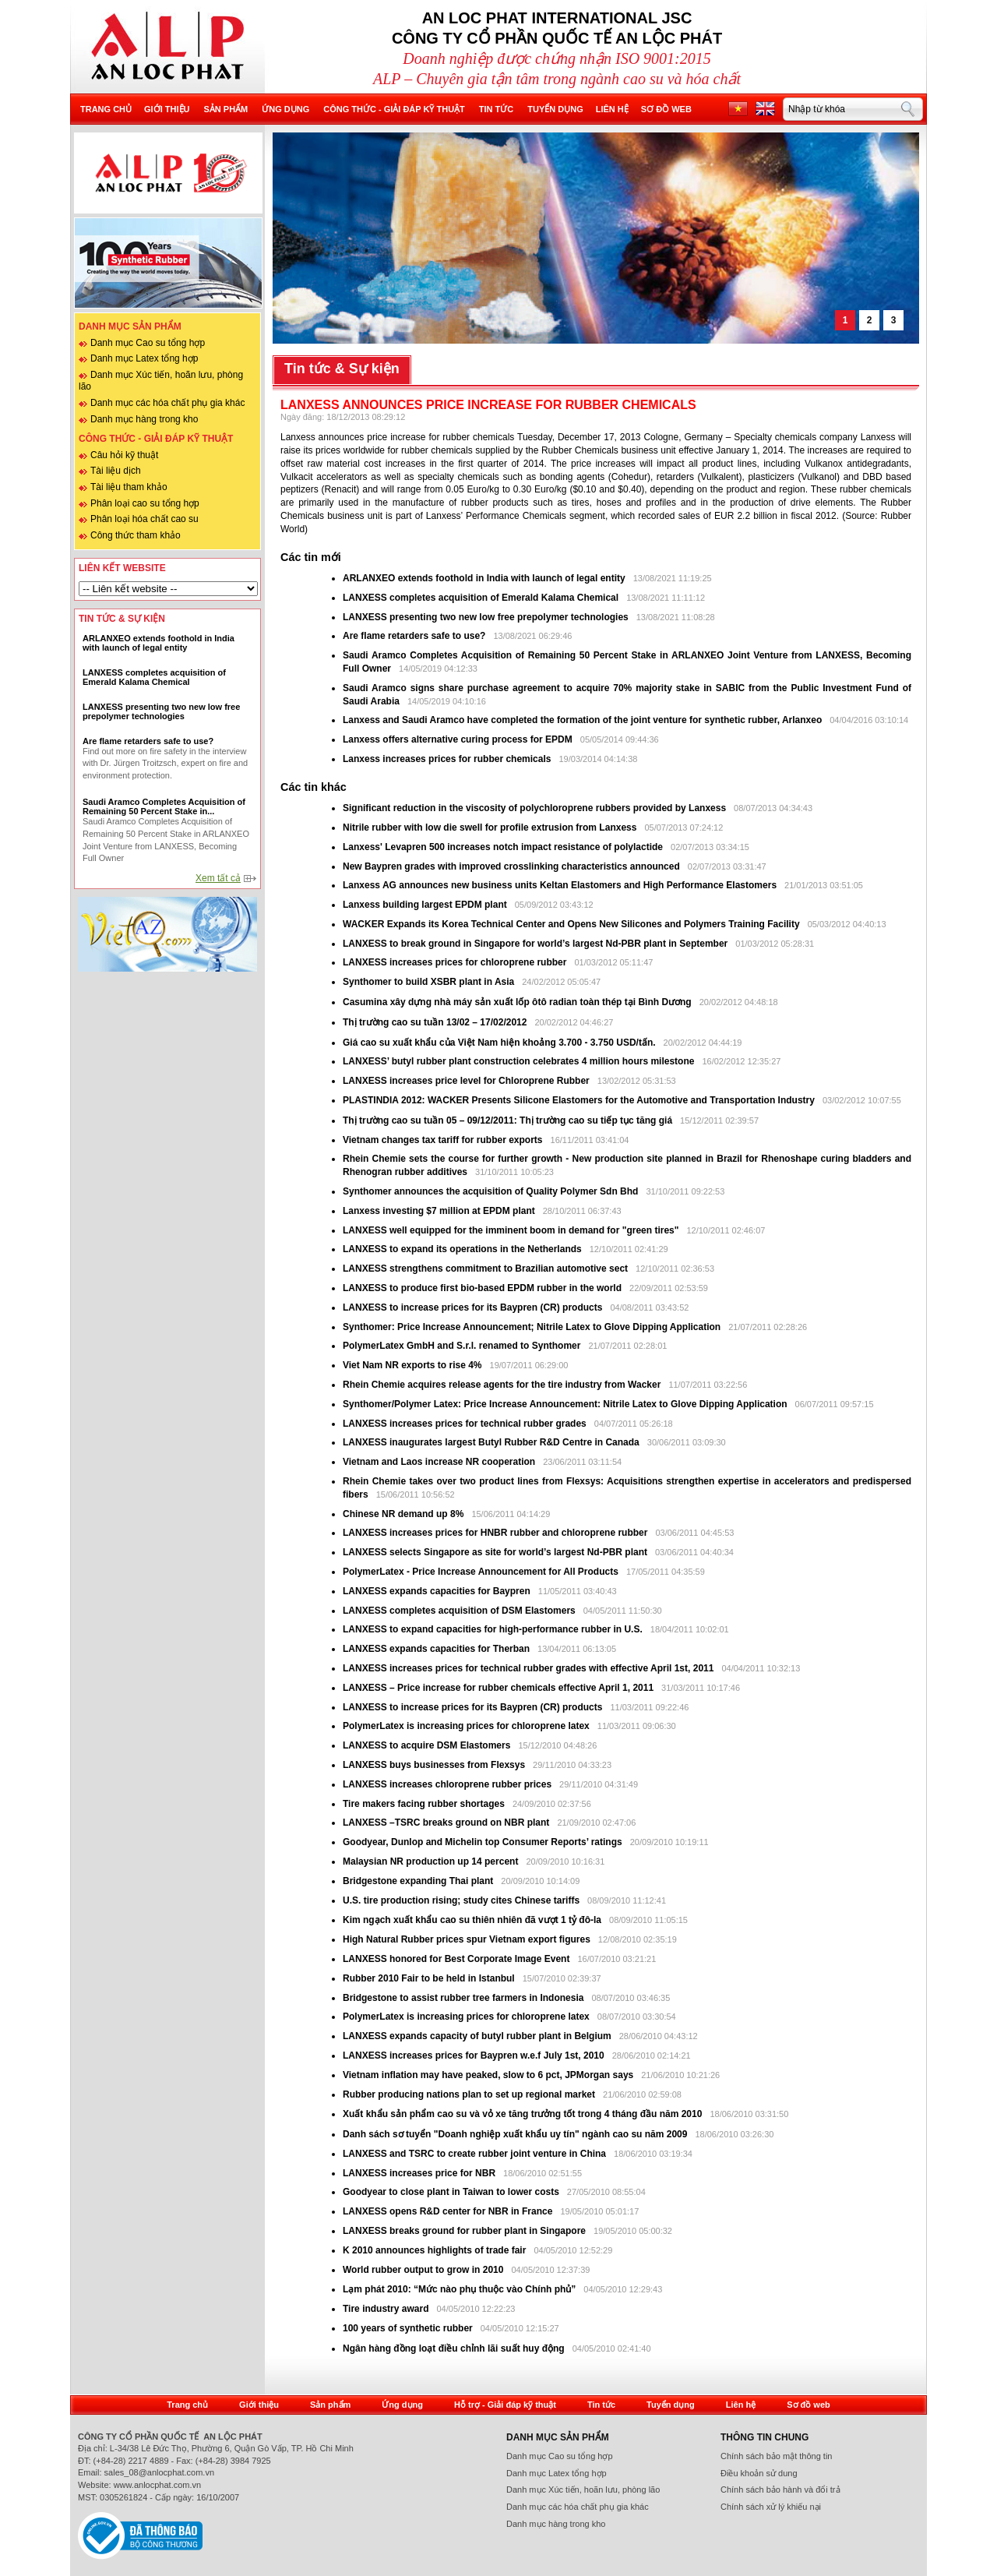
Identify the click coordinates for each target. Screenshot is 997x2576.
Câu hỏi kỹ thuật (124, 455)
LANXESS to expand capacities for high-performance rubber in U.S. (493, 1629)
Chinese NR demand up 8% (405, 1514)
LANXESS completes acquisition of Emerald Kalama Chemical (480, 597)
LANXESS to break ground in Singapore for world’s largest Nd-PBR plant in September (535, 943)
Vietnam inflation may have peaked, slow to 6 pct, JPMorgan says (489, 2075)
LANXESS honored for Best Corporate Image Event (457, 1958)
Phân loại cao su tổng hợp (144, 503)
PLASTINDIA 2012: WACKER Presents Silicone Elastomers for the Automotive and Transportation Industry (580, 1100)
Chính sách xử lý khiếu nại (770, 2506)
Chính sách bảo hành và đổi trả (780, 2489)
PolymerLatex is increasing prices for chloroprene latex (466, 1725)
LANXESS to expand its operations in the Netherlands (463, 1249)
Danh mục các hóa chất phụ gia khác (167, 402)
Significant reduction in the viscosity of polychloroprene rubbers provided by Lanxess (535, 808)
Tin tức (496, 109)
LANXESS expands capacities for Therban (437, 1648)
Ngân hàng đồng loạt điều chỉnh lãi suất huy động (454, 2348)
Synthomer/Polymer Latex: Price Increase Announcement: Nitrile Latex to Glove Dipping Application (565, 1404)
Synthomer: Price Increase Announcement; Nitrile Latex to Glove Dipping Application (533, 1327)
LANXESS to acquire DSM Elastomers (426, 1745)
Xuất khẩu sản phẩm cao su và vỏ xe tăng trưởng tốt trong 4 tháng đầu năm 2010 (524, 2113)
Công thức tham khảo (135, 535)
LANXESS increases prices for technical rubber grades (466, 1423)
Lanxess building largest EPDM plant (425, 904)
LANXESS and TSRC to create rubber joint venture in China (474, 2153)
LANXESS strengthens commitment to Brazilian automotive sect (485, 1268)
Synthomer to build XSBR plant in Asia (430, 981)
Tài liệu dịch (115, 470)
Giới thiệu (166, 109)
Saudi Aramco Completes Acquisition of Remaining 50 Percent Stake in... (164, 806)
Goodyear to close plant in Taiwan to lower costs (452, 2191)
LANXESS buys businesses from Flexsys (434, 1764)
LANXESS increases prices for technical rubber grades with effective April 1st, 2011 (528, 1668)
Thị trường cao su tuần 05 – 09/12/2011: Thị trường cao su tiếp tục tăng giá (507, 1120)
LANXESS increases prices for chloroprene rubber (454, 962)
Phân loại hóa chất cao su (144, 518)
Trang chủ (106, 109)
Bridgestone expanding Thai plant (419, 1881)
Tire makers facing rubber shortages (425, 1803)
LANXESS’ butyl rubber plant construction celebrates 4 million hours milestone (520, 1061)
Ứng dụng (285, 109)
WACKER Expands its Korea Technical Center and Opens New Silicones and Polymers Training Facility (571, 924)
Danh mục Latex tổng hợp (144, 358)
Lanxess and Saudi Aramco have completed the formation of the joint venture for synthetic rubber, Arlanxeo (584, 720)
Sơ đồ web (666, 109)
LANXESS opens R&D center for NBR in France (449, 2211)
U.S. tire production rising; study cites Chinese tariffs (461, 1900)
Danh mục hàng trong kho (144, 419)
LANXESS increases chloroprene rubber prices (448, 1784)
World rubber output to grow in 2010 (423, 2269)
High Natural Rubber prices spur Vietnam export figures (468, 1939)
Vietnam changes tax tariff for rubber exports (444, 1139)
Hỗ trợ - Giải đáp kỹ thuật (505, 2404)
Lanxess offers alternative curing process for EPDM (457, 739)
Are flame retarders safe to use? (414, 635)
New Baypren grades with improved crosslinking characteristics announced (512, 866)
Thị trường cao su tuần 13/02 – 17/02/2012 (435, 1022)
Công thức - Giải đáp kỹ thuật (394, 109)
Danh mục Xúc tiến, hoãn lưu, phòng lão (583, 2489)
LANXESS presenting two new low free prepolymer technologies (486, 617)
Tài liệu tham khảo (128, 487)
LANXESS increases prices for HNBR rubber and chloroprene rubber (496, 1532)
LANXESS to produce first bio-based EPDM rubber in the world (482, 1288)
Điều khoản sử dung (759, 2473)
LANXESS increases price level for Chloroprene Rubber (467, 1080)
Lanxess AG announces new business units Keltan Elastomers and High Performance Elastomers (561, 885)
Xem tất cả (218, 878)
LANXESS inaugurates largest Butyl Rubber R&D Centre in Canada (491, 1442)
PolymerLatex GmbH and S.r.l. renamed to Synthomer (461, 1345)
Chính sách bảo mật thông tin (776, 2456)
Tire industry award (385, 2308)
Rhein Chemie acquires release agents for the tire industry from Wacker (502, 1384)
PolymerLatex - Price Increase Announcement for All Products (480, 1571)
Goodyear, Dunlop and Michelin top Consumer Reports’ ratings (484, 1842)
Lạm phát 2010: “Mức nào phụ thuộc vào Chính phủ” (461, 2289)
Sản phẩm (225, 109)
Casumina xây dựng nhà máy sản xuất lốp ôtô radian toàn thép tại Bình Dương (517, 1002)
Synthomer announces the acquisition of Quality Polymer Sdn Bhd (490, 1191)
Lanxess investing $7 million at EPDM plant (440, 1210)
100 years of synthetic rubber (408, 2328)
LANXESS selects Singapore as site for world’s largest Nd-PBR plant (495, 1552)
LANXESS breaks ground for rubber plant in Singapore (465, 2230)
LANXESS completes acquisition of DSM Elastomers (459, 1610)
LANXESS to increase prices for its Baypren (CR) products (472, 1307)
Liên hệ (612, 109)
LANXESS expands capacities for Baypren (436, 1591)
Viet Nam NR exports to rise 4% (413, 1365)
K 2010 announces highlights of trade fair (434, 2250)
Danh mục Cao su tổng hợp (147, 342)
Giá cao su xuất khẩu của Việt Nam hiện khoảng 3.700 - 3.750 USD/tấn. (500, 1042)
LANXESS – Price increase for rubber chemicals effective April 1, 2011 (498, 1687)
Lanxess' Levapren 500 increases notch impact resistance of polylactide (504, 847)
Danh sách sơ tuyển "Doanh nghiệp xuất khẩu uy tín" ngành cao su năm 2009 (515, 2134)
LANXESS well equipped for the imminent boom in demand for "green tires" (510, 1230)
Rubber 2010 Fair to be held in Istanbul (430, 1978)
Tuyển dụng (555, 109)
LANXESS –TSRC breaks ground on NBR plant (447, 1822)
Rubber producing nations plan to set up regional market (470, 2094)
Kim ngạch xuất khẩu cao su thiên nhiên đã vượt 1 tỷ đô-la (473, 1919)
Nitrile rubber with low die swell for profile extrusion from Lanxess (491, 827)
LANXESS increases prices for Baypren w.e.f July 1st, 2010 (473, 2055)
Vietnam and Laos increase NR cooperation (440, 1461)
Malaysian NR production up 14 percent (432, 1861)
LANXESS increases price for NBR (420, 2173)
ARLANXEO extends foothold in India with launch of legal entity (484, 578)
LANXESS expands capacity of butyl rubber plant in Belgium (477, 2036)
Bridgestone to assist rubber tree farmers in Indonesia (465, 1997)
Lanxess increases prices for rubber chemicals (447, 758)
